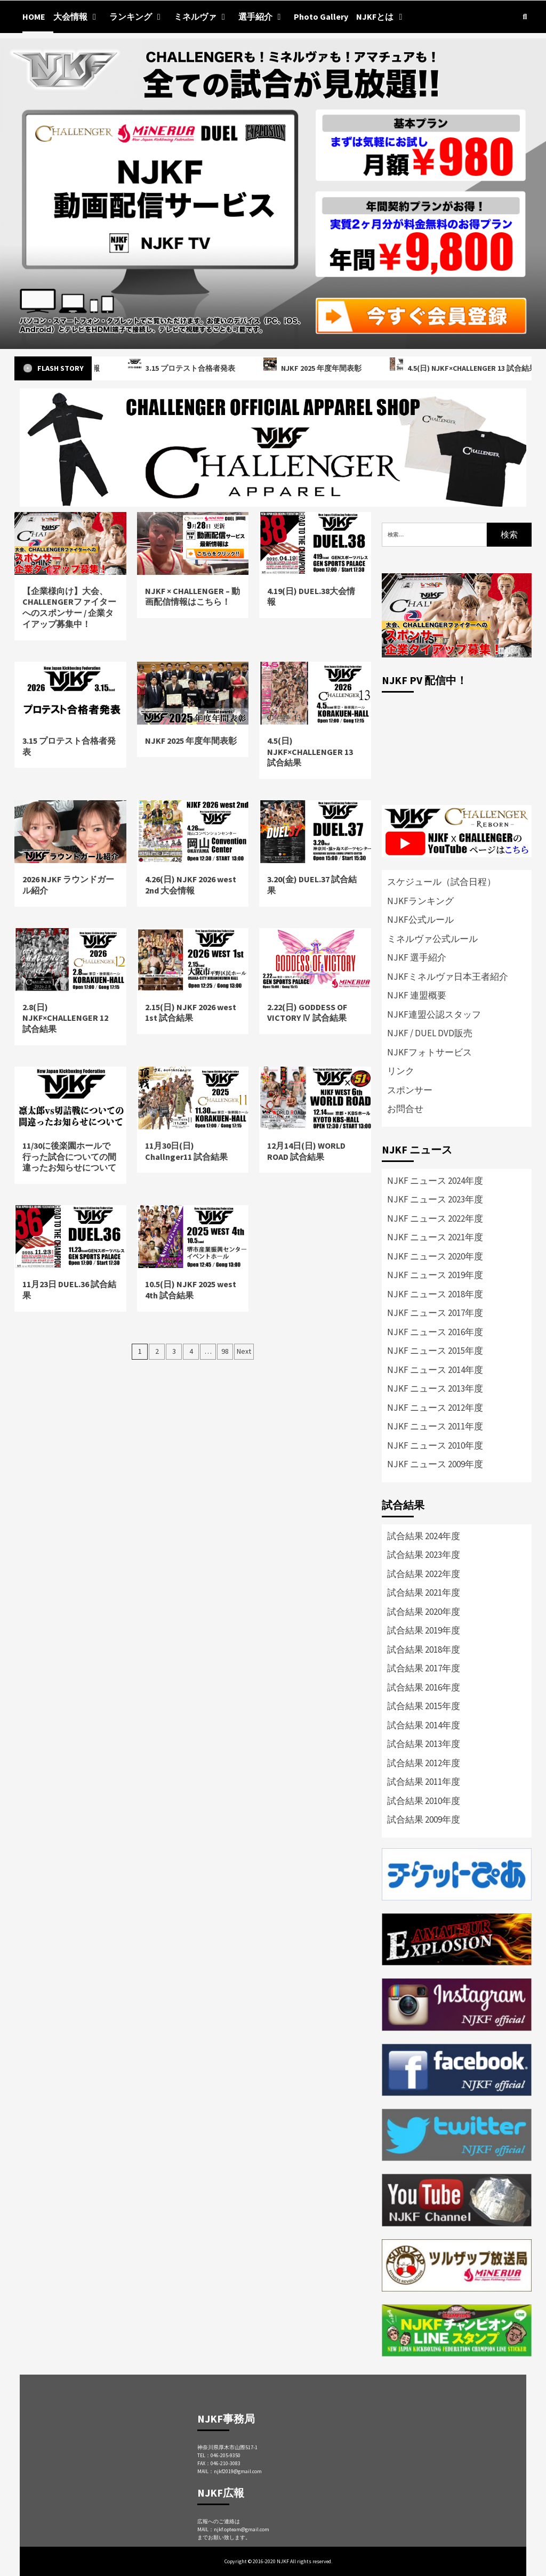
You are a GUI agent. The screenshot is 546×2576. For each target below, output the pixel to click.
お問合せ (405, 1109)
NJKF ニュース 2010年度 (435, 1445)
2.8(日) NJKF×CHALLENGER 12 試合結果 (65, 1018)
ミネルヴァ (202, 16)
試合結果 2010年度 (423, 1801)
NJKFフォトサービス (429, 1052)
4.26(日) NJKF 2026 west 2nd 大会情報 (190, 885)
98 (225, 1351)
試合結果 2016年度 (423, 1687)
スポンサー (409, 1090)
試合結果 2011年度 (423, 1781)
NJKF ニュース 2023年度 (435, 1199)
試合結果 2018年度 (423, 1649)
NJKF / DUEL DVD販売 (429, 1033)
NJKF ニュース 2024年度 (435, 1181)
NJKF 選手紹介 (416, 957)
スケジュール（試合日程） (441, 882)
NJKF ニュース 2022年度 (435, 1218)
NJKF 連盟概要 (416, 995)
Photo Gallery (321, 16)
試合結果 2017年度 (423, 1668)
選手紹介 (262, 16)
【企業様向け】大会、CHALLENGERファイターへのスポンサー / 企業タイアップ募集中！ (69, 607)
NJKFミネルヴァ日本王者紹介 (447, 976)
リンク (400, 1071)
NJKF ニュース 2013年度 (435, 1388)
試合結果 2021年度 (423, 1592)
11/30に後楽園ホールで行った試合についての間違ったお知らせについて (69, 1156)
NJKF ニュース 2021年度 (435, 1237)
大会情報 (77, 16)
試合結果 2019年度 (423, 1630)
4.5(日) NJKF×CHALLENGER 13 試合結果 (310, 751)
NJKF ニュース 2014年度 (435, 1370)
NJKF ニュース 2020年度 (435, 1256)
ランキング (137, 16)
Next (244, 1351)
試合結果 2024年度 (423, 1536)
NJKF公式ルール (420, 919)
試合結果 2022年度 (423, 1574)
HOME (33, 16)
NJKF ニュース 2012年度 (435, 1407)
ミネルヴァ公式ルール (432, 939)
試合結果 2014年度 (423, 1725)
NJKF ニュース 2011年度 (435, 1426)
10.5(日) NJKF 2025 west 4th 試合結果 (190, 1290)
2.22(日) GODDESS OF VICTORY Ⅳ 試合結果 (307, 1012)
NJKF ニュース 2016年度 (435, 1332)
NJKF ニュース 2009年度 (435, 1464)
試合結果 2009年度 (423, 1819)
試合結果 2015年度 (423, 1706)
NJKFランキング (420, 901)
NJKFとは (381, 16)
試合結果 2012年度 (423, 1763)
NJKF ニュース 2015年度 (435, 1350)
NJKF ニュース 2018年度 (435, 1294)
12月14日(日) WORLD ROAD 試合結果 (306, 1151)
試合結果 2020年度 (423, 1612)
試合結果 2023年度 (423, 1555)
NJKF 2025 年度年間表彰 (326, 368)
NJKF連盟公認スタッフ (434, 1014)
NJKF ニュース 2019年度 (435, 1275)
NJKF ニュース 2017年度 (435, 1313)
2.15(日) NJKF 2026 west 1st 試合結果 (190, 1012)
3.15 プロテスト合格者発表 (195, 368)
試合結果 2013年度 (423, 1744)
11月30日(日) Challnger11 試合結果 (186, 1151)
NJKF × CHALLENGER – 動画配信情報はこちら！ (192, 596)
